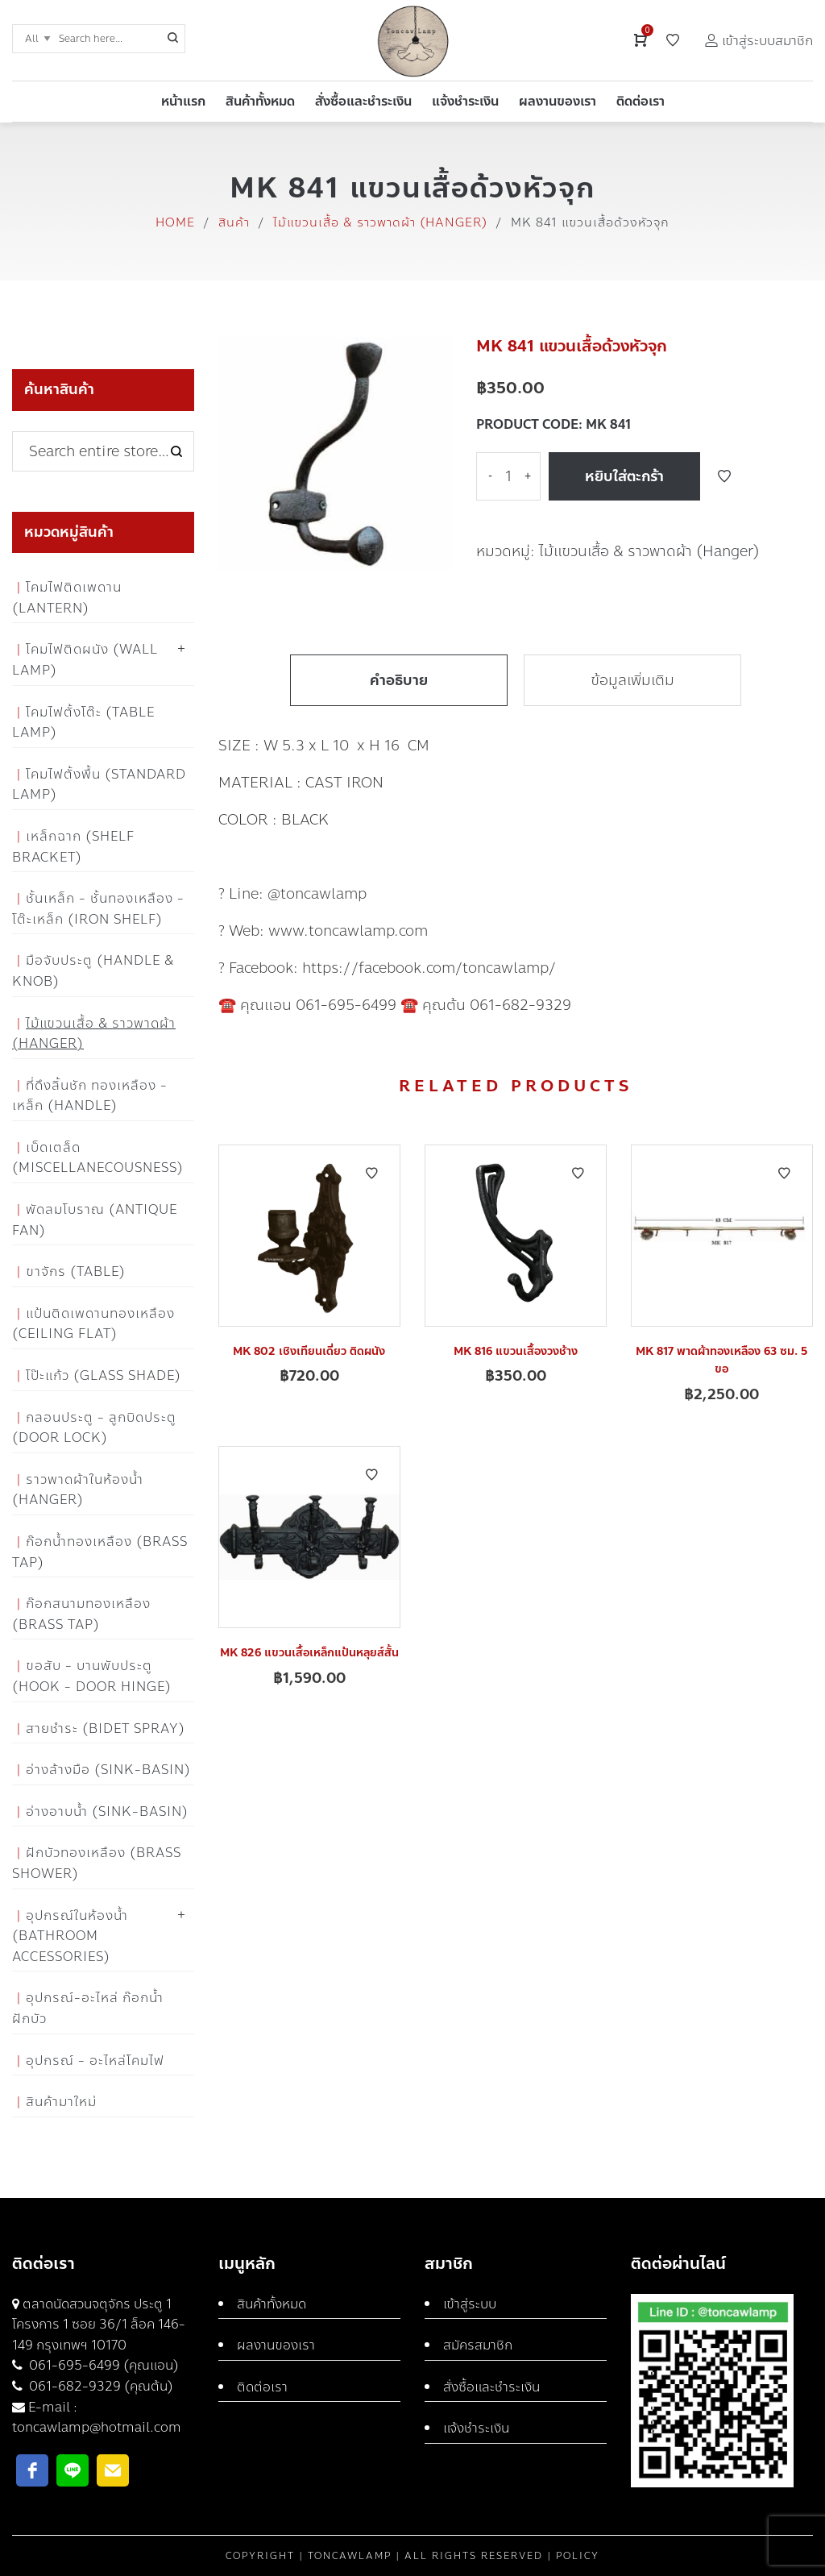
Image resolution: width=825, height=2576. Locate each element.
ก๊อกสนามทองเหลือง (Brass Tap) (81, 1614)
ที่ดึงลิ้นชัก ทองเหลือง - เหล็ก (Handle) (90, 1095)
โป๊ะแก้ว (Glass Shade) (103, 1375)
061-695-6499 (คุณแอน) (102, 2365)
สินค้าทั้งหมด (271, 2304)
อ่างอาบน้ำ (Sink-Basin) (107, 1811)
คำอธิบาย (399, 680)
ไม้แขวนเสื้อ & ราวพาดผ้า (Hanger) (380, 222)
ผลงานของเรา (276, 2345)
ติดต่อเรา (262, 2387)
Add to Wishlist (724, 476)
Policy (577, 2556)
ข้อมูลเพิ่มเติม (632, 680)
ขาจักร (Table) (76, 1271)
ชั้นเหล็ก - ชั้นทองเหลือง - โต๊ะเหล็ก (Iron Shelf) (98, 908)
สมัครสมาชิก (477, 2345)
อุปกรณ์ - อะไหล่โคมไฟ (95, 2060)
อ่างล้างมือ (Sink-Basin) (108, 1770)
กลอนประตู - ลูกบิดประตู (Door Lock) (94, 1427)
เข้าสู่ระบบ (469, 2304)
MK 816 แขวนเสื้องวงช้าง (516, 1351)
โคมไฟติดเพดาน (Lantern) (67, 597)
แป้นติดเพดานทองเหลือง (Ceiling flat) (93, 1323)
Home (175, 222)
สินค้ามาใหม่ (61, 2102)
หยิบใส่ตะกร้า (624, 476)
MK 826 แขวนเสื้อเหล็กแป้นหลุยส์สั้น (309, 1652)
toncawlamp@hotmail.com (96, 2427)
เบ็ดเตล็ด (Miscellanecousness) (98, 1157)
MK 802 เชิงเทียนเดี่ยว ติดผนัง (309, 1351)
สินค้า (234, 222)
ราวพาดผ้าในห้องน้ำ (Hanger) (77, 1489)
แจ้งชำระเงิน (476, 2428)
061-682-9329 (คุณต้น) (99, 2386)
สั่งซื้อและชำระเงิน (491, 2387)
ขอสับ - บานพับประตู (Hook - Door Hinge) (92, 1676)
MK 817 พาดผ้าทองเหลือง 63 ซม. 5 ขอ (721, 1360)
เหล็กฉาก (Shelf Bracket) (73, 846)
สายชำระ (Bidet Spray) (105, 1728)
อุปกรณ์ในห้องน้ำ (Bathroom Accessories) (70, 1936)
